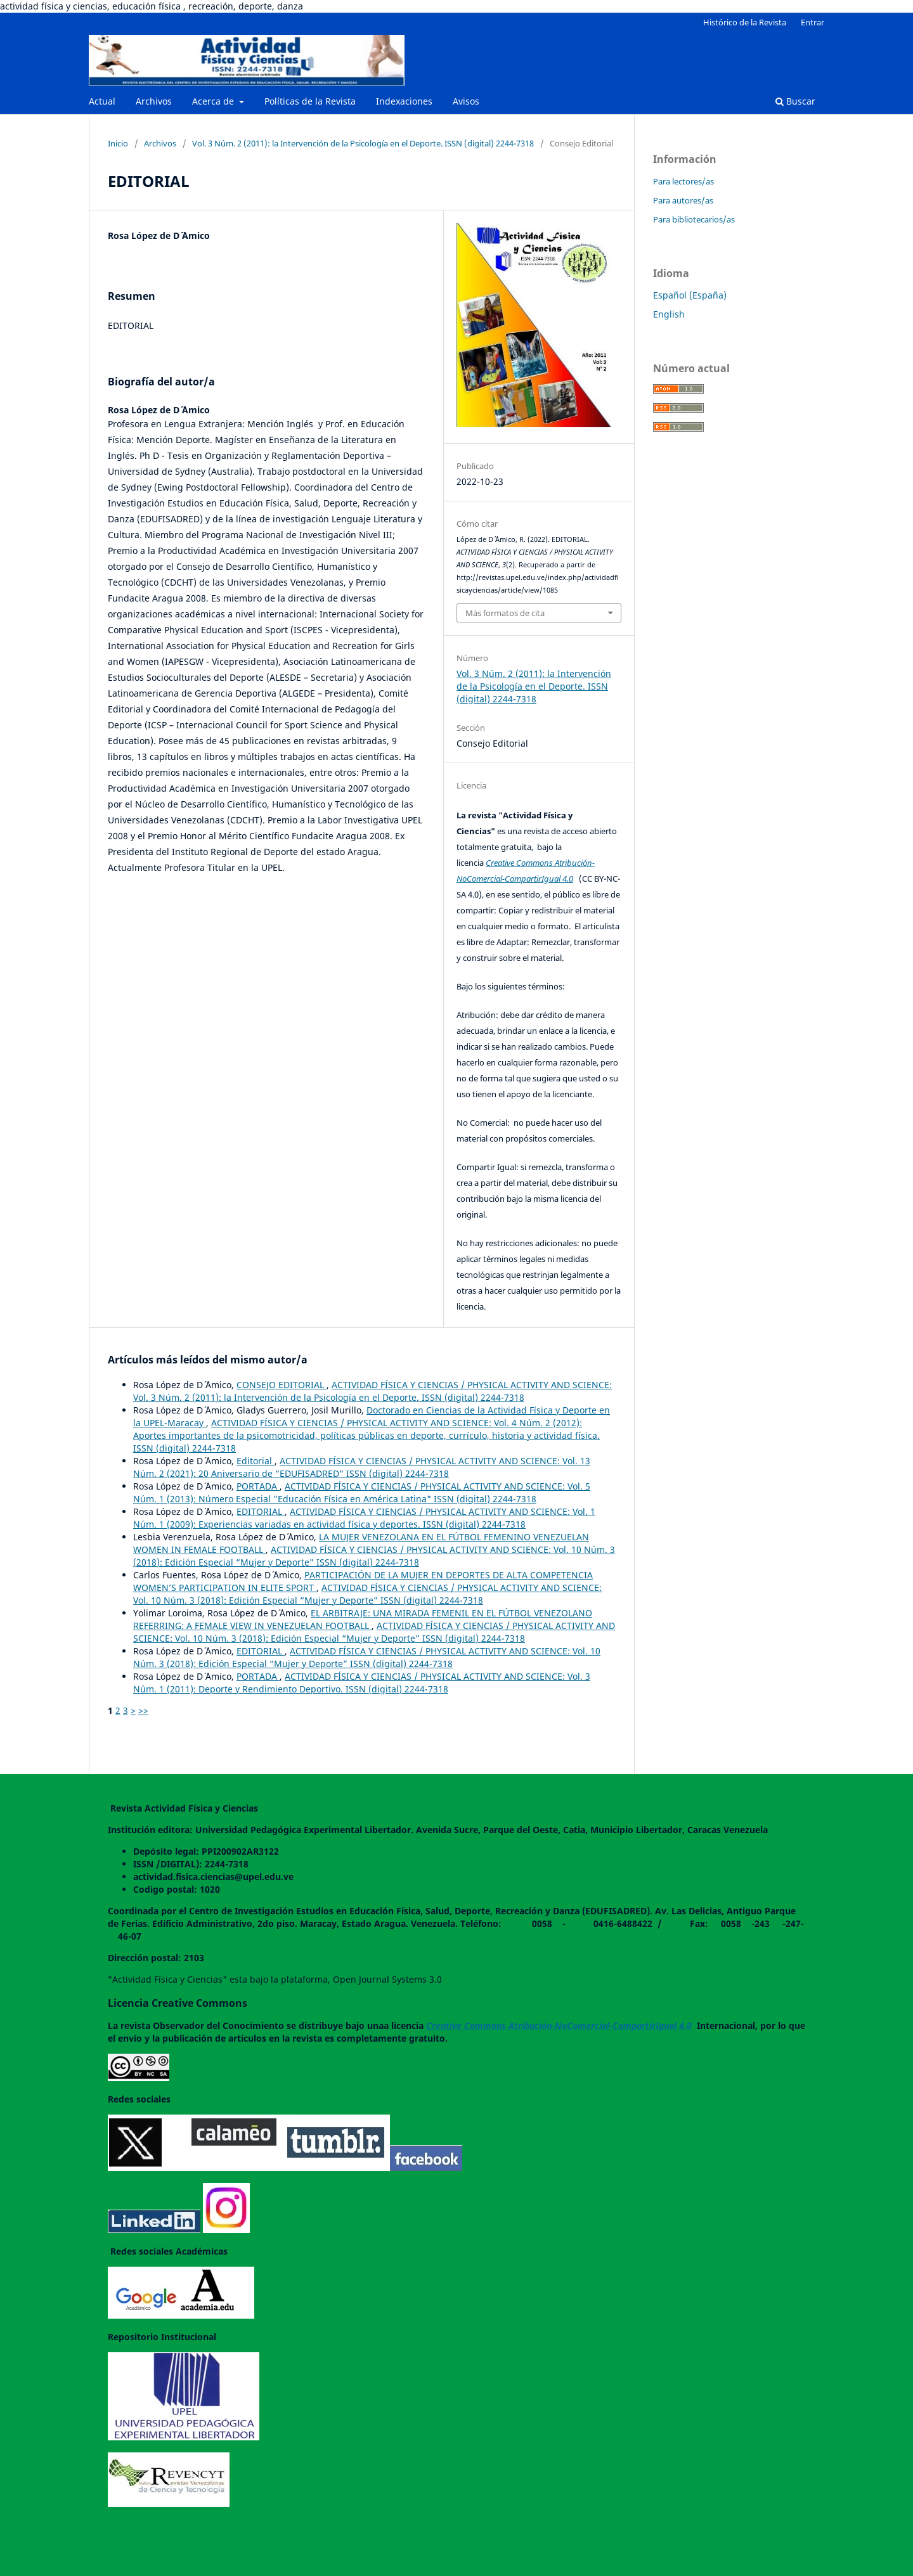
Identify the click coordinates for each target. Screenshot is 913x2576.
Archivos (154, 101)
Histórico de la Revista (744, 22)
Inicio (118, 143)
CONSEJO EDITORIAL (281, 1385)
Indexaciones (404, 101)
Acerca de (214, 101)
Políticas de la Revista (310, 101)
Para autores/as (683, 200)
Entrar (812, 22)
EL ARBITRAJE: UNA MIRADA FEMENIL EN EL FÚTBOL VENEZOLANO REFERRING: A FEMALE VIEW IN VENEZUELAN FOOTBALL (362, 1619)
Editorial (255, 1461)
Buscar (795, 101)
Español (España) (690, 295)
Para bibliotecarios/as (694, 219)
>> (143, 1710)
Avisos (466, 101)
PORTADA (258, 1486)
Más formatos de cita (505, 613)
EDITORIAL (260, 1511)
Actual (102, 101)
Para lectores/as (683, 181)
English (669, 314)
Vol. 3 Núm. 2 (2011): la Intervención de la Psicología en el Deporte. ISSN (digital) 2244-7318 (363, 143)
